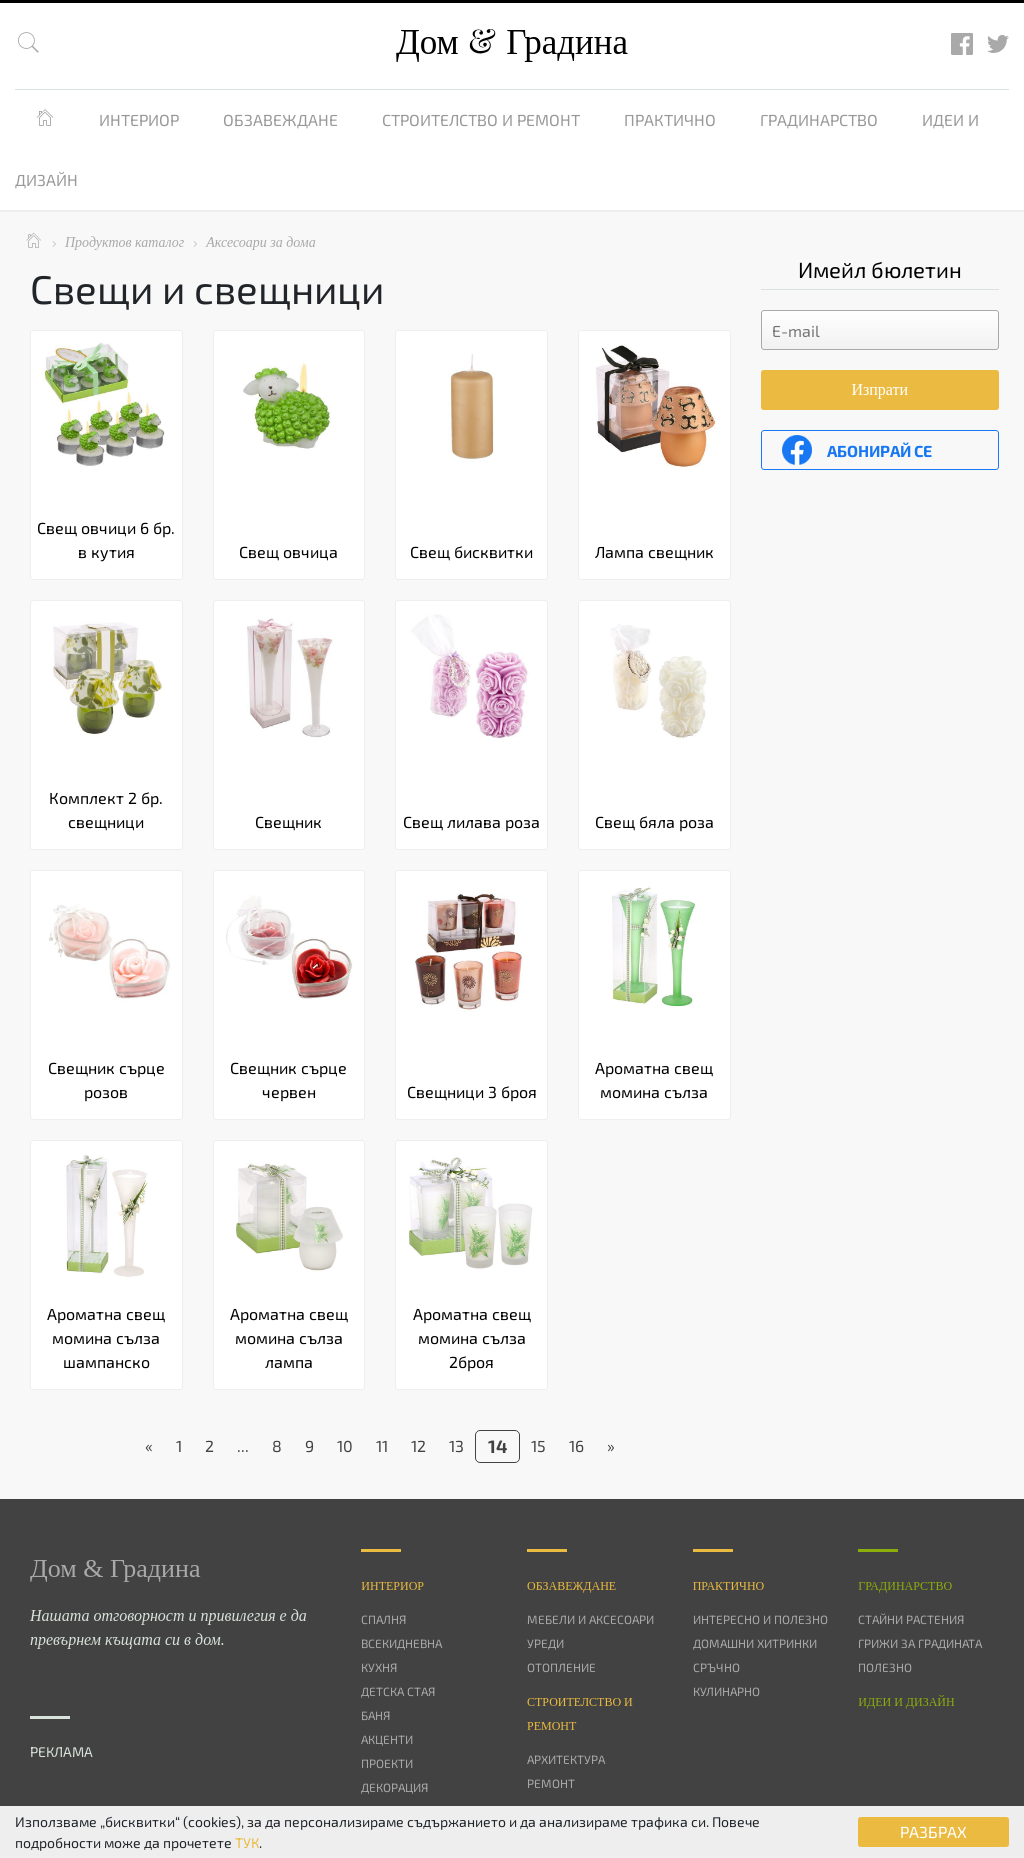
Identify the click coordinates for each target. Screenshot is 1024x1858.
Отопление (561, 1667)
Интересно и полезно (760, 1619)
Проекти (387, 1763)
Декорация (394, 1787)
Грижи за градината (920, 1643)
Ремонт (551, 1783)
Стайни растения (911, 1619)
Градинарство (819, 119)
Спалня (383, 1619)
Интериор (139, 119)
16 (576, 1445)
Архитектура (566, 1759)
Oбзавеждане (571, 1586)
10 (345, 1445)
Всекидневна (401, 1643)
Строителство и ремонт (481, 119)
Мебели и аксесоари (590, 1619)
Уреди (545, 1643)
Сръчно (716, 1667)
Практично (670, 119)
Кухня (379, 1667)
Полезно (885, 1667)
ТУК (247, 1842)
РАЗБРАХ (933, 1831)
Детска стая (398, 1691)
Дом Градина (512, 42)
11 (382, 1445)
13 (456, 1445)
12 (418, 1445)
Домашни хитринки (755, 1643)
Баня (375, 1715)
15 (538, 1445)
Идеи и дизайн (906, 1702)
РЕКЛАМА (61, 1751)
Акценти (387, 1739)
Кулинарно (726, 1691)
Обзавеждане (280, 119)
